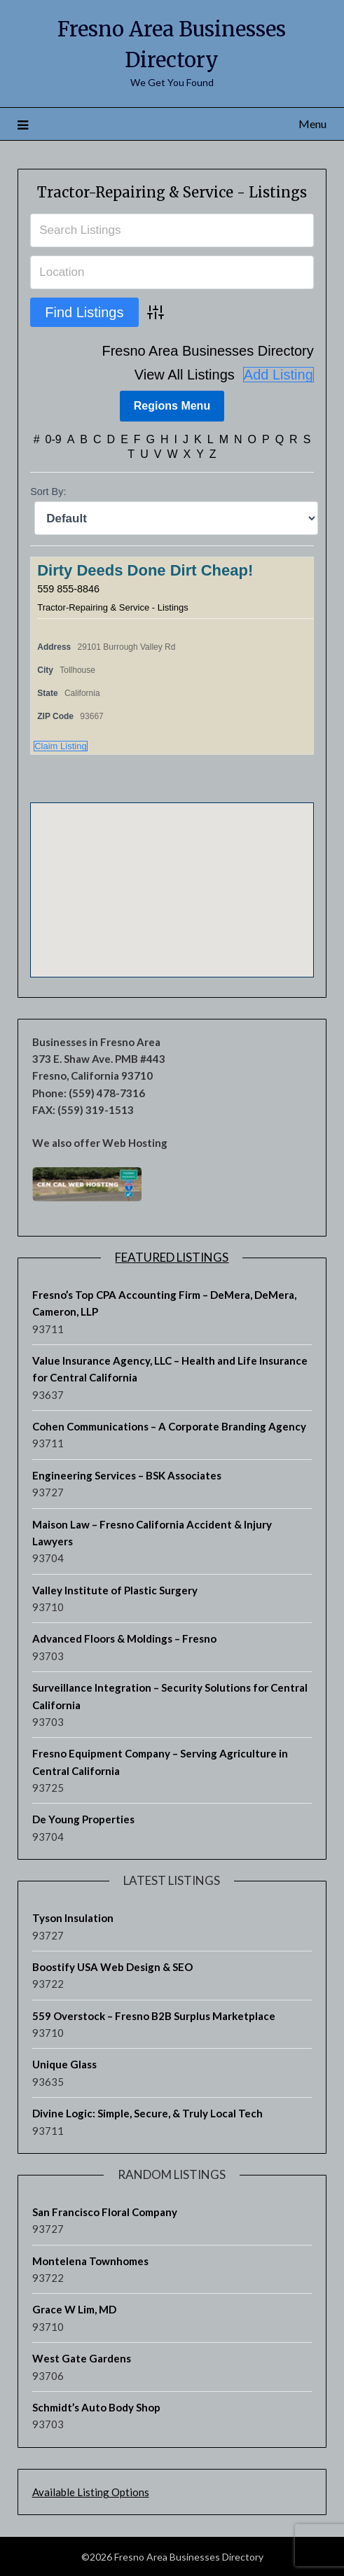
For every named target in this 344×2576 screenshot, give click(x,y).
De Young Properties (83, 1819)
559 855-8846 (68, 588)
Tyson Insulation (72, 1918)
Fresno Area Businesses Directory (207, 351)
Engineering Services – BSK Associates (126, 1474)
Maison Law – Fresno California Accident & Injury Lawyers (152, 1532)
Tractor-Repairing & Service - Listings (172, 192)
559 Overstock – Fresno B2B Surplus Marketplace (153, 2015)
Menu (312, 123)
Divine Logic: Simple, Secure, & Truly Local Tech (147, 2113)
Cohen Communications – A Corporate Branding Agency (169, 1425)
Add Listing (278, 374)
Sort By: (48, 491)
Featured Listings (171, 1256)
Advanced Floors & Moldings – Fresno (124, 1638)
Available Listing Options (90, 2491)
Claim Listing (60, 745)
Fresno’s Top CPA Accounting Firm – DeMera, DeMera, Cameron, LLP (164, 1302)
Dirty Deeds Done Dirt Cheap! (145, 570)
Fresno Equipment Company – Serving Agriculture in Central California (160, 1761)
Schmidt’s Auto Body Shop (96, 2406)
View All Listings (185, 374)
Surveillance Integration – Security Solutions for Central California (170, 1696)
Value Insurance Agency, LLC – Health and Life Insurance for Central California (170, 1368)
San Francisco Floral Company (104, 2211)
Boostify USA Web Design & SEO (112, 1966)
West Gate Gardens (81, 2358)
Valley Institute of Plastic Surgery (115, 1589)
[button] (172, 876)
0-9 (54, 439)
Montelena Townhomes (90, 2260)
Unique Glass (64, 2064)
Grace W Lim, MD (74, 2309)
